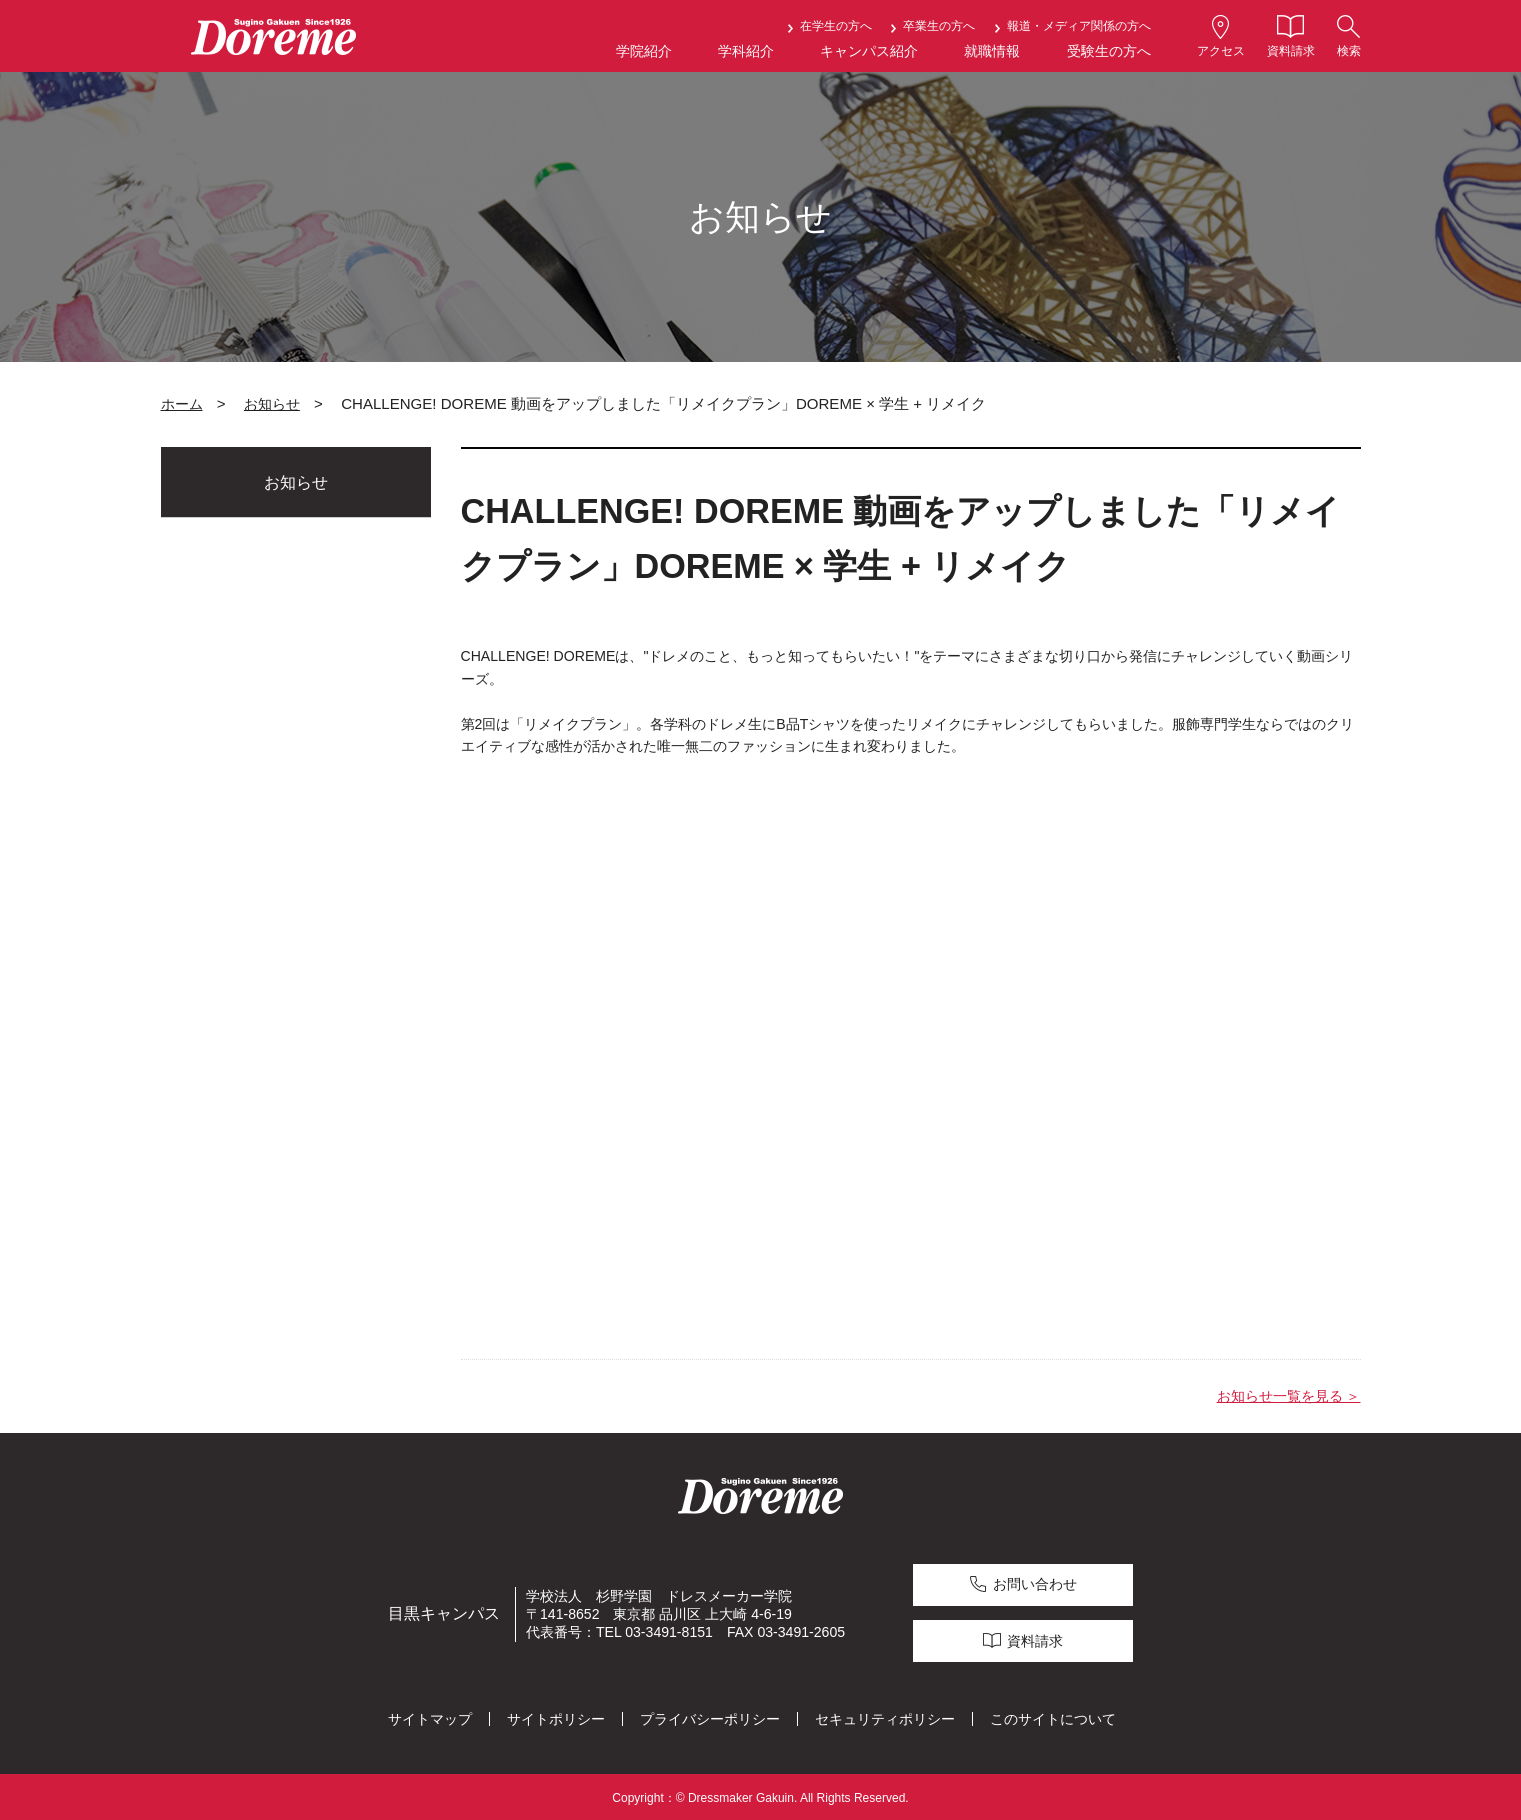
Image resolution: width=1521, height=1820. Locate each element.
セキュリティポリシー (885, 1716)
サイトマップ (430, 1716)
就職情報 (992, 51)
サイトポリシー (556, 1716)
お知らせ (272, 404)
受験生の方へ (1109, 51)
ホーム (182, 404)
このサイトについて (1053, 1716)
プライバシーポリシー (710, 1716)
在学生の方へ (836, 26)
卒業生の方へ (939, 26)
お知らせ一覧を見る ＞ (1289, 1396)
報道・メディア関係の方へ (1079, 26)
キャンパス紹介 (869, 51)
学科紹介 (746, 51)
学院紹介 (644, 51)
